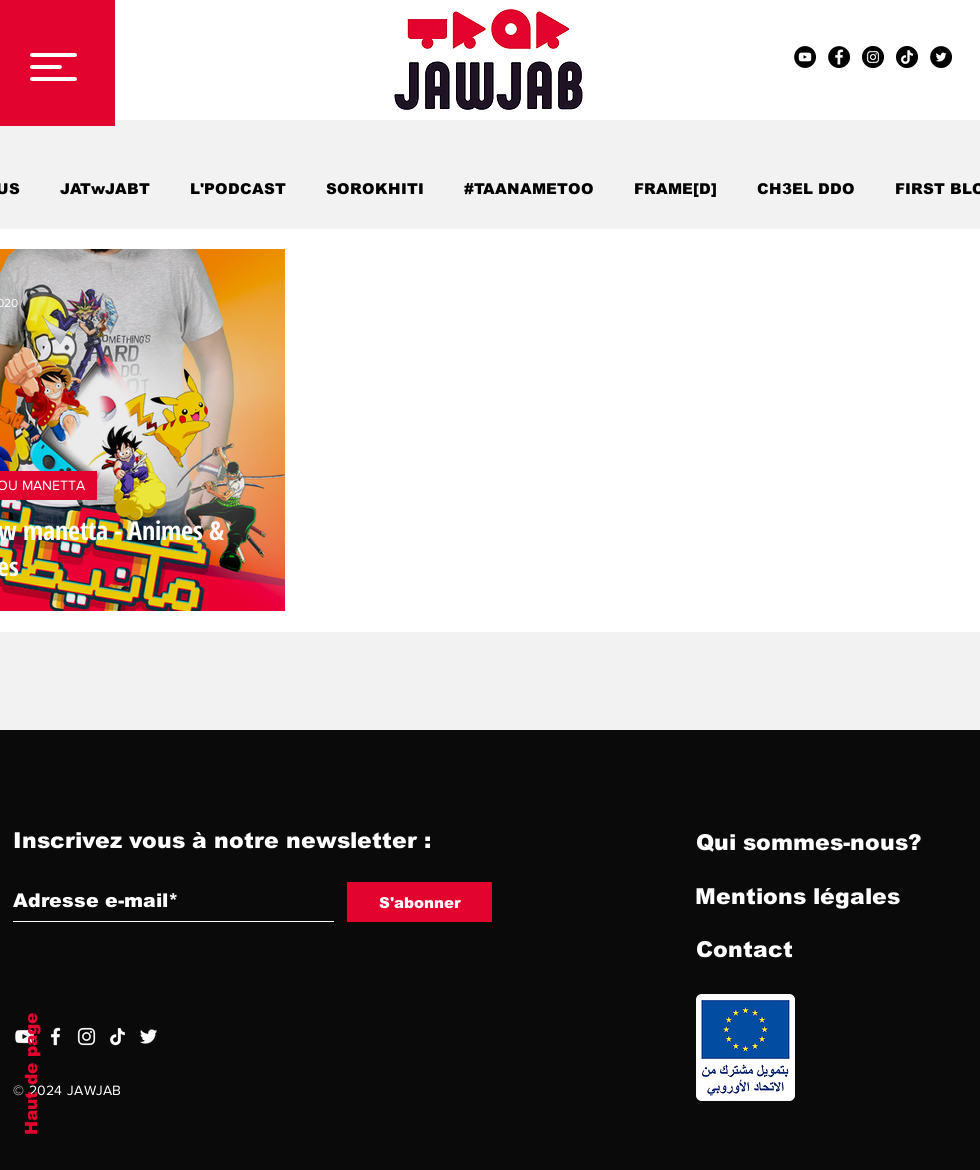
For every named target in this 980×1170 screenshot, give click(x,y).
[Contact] (744, 950)
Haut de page (31, 1074)
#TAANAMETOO (529, 188)
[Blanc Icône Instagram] (86, 1036)
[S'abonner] (419, 902)
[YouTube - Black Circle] (805, 57)
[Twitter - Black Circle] (941, 57)
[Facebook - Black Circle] (839, 57)
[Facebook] (55, 1036)
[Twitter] (148, 1036)
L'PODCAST (238, 188)
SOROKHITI (375, 188)
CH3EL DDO (806, 188)
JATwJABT (105, 188)
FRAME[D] (675, 188)
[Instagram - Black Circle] (873, 57)
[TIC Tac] (907, 57)
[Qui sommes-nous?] (808, 843)
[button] (53, 67)
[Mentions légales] (797, 897)
